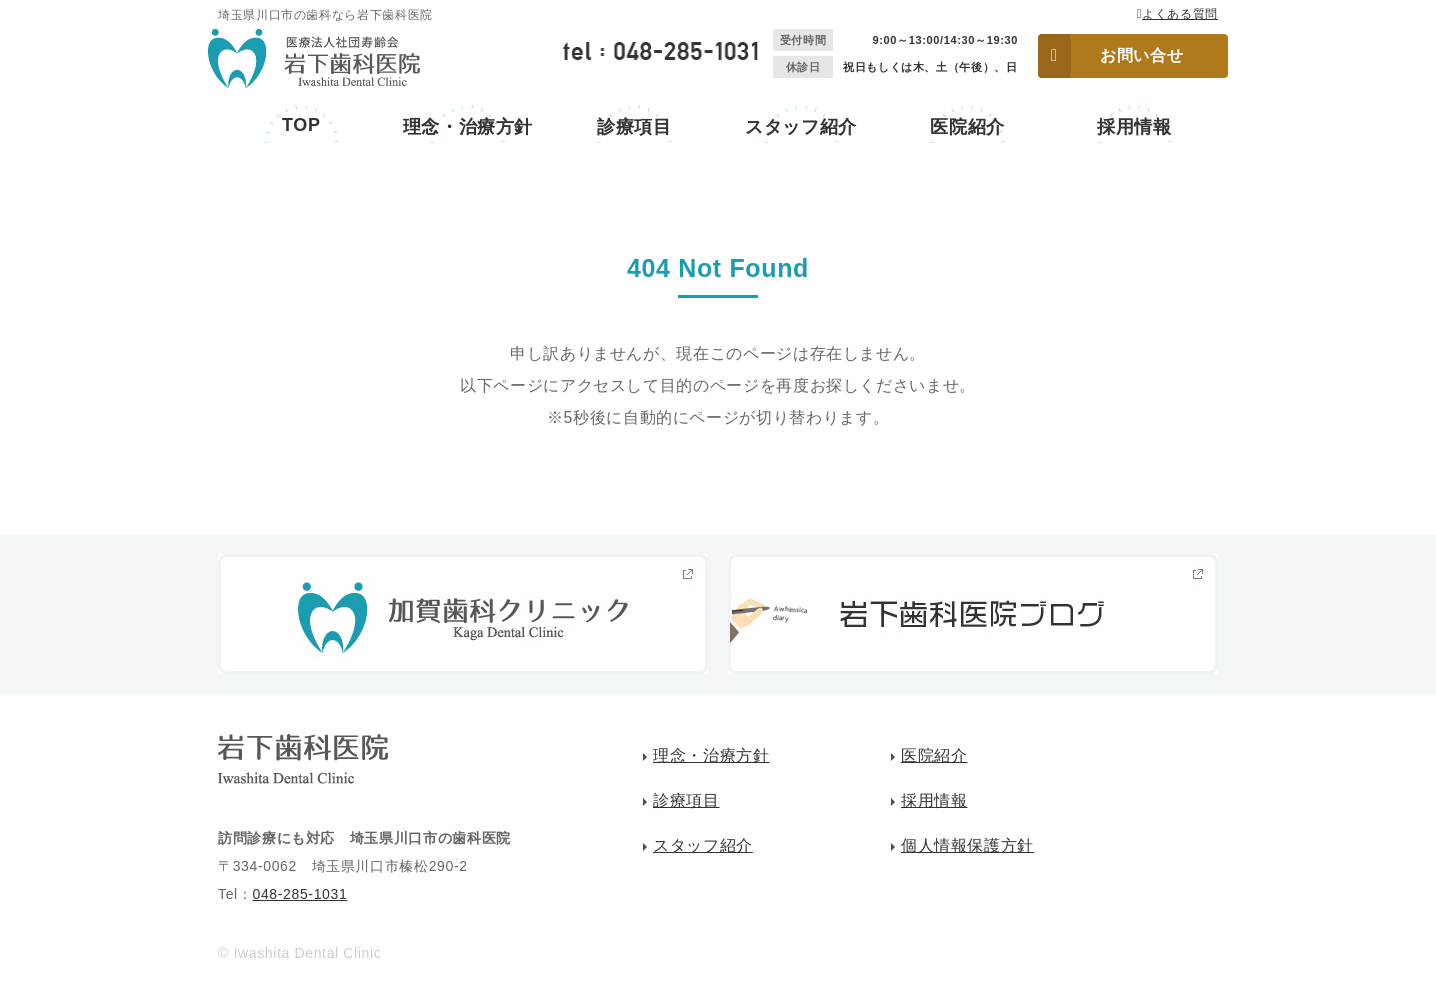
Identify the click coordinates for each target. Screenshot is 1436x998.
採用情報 (1134, 127)
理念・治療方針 (468, 127)
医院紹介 (967, 127)
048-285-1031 (299, 894)
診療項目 (634, 127)
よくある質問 (1180, 14)
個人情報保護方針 (967, 845)
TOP (301, 125)
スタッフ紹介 (801, 127)
